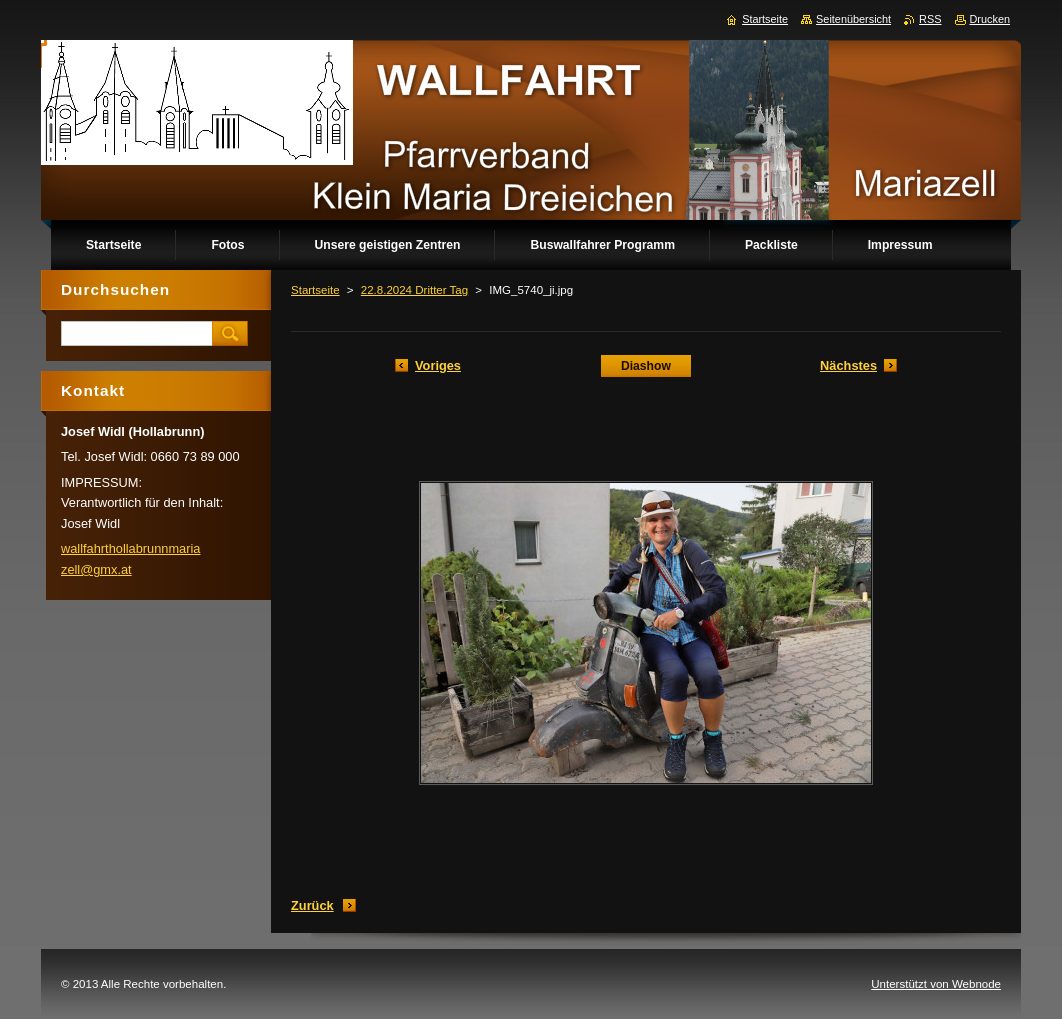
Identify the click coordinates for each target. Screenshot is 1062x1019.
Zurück (312, 905)
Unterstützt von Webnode (936, 984)
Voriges (438, 365)
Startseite (315, 290)
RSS (930, 19)
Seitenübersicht (853, 19)
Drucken (990, 19)
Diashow (646, 366)
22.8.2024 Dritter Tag (414, 290)
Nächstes (848, 365)
